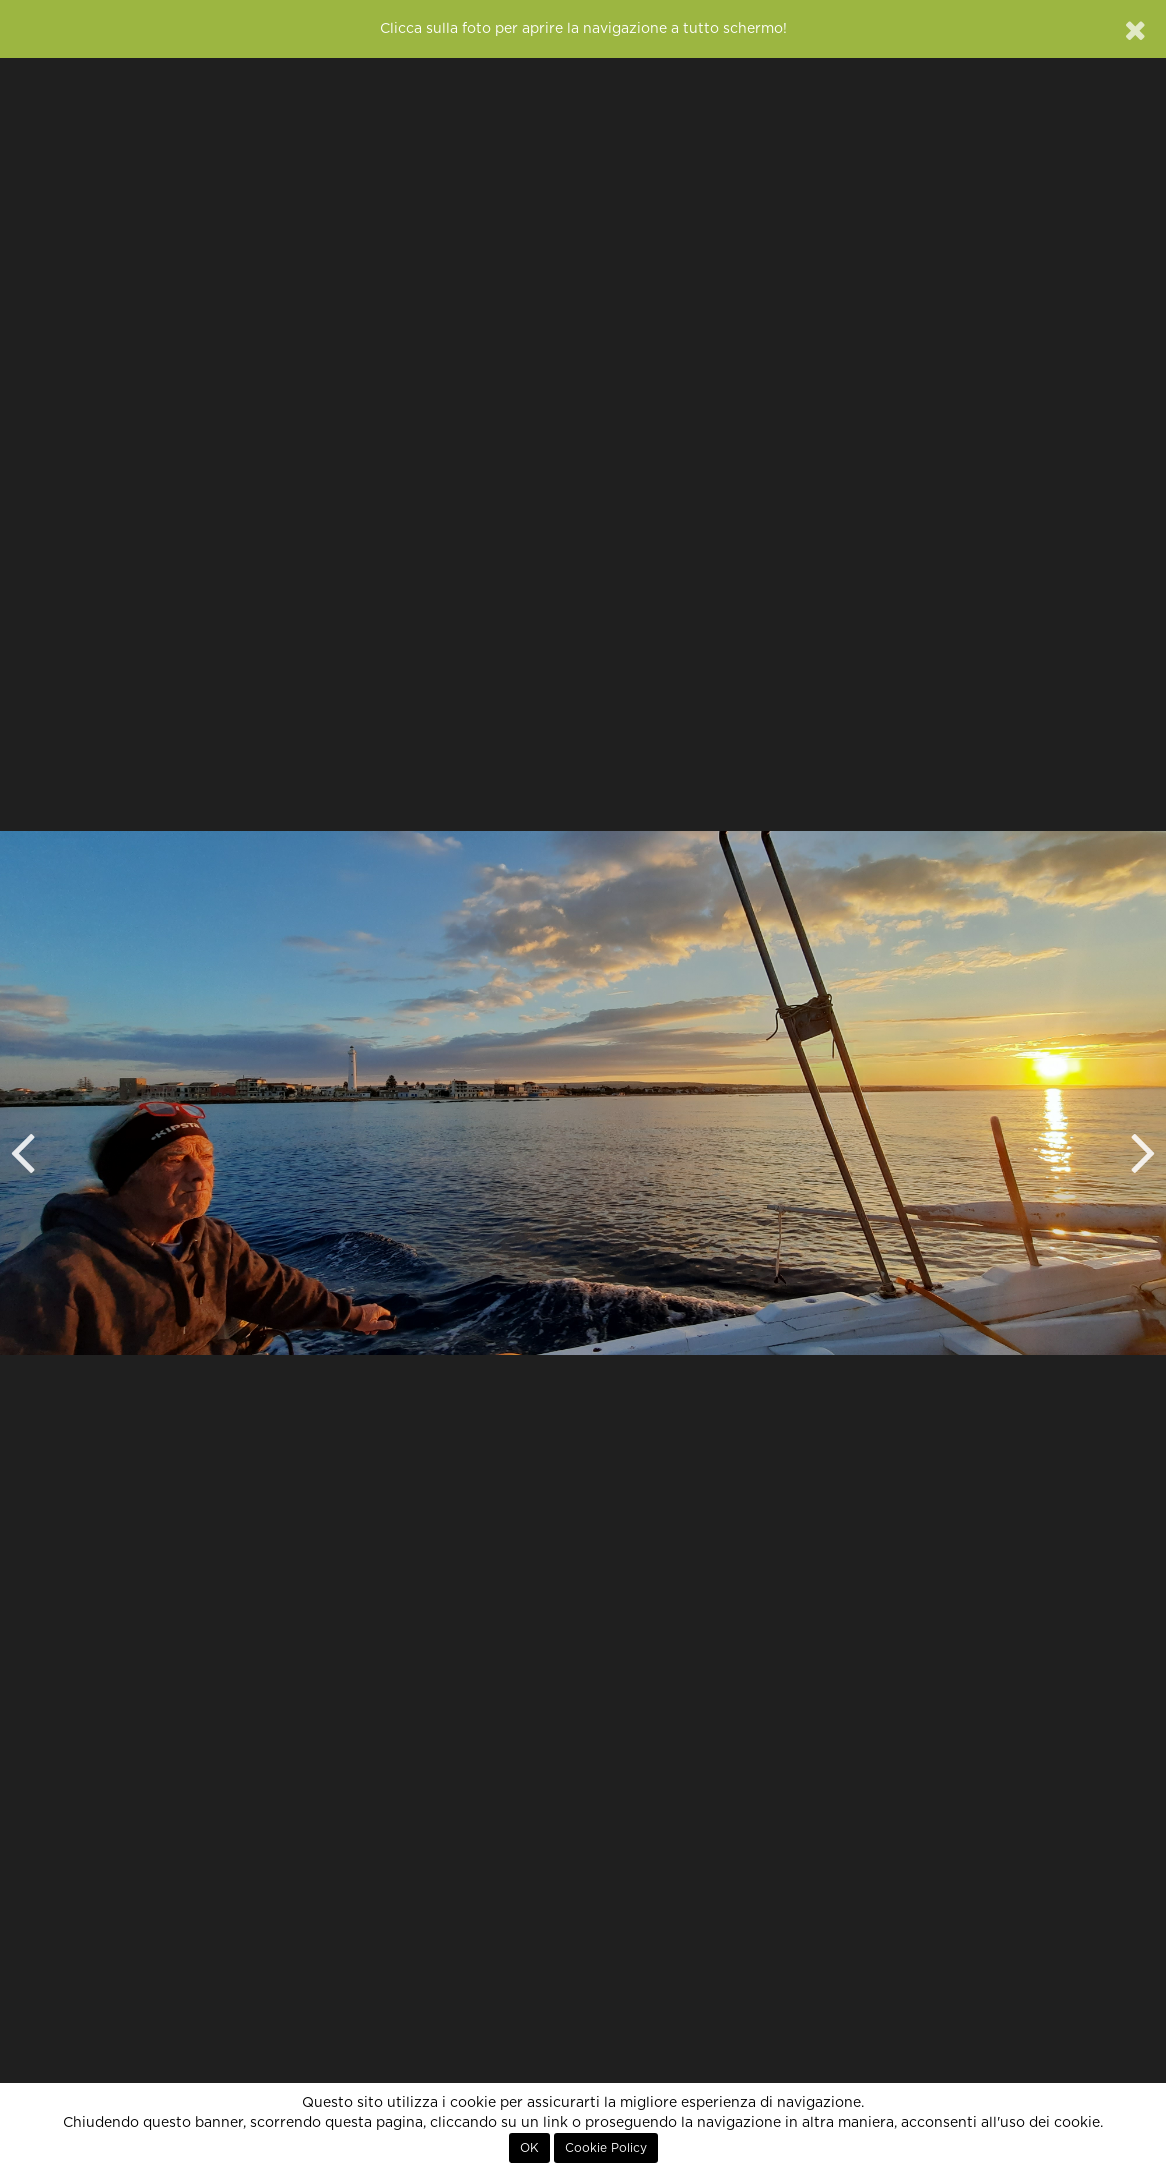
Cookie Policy (606, 2148)
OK (529, 2148)
